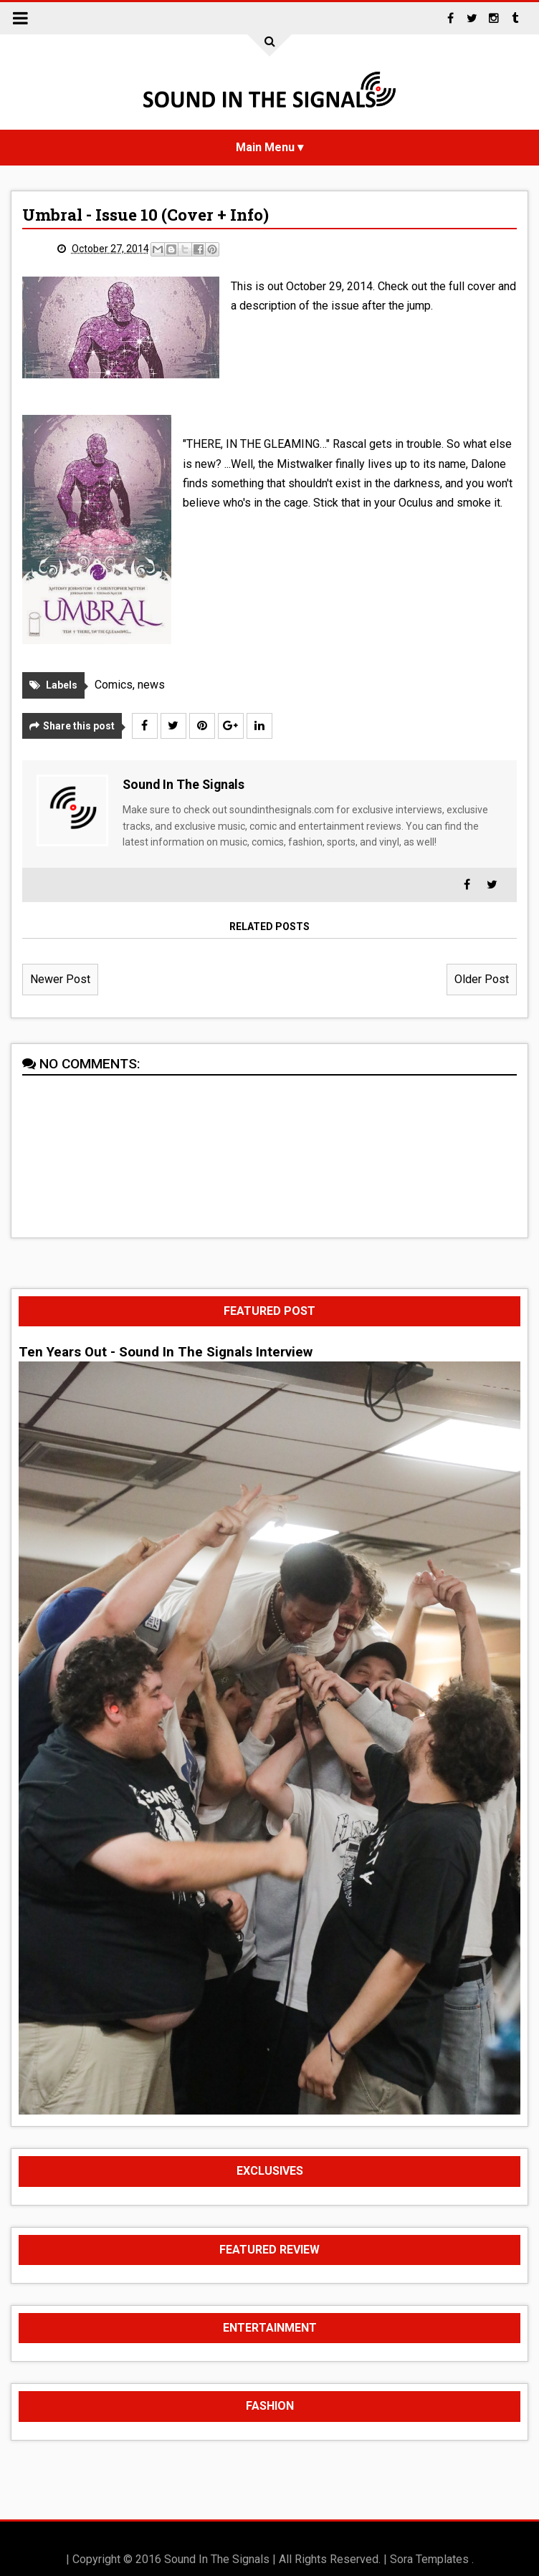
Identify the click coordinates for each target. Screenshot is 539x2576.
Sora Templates (429, 2559)
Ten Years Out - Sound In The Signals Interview (166, 1352)
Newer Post (60, 979)
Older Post (481, 979)
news (151, 684)
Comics (114, 684)
